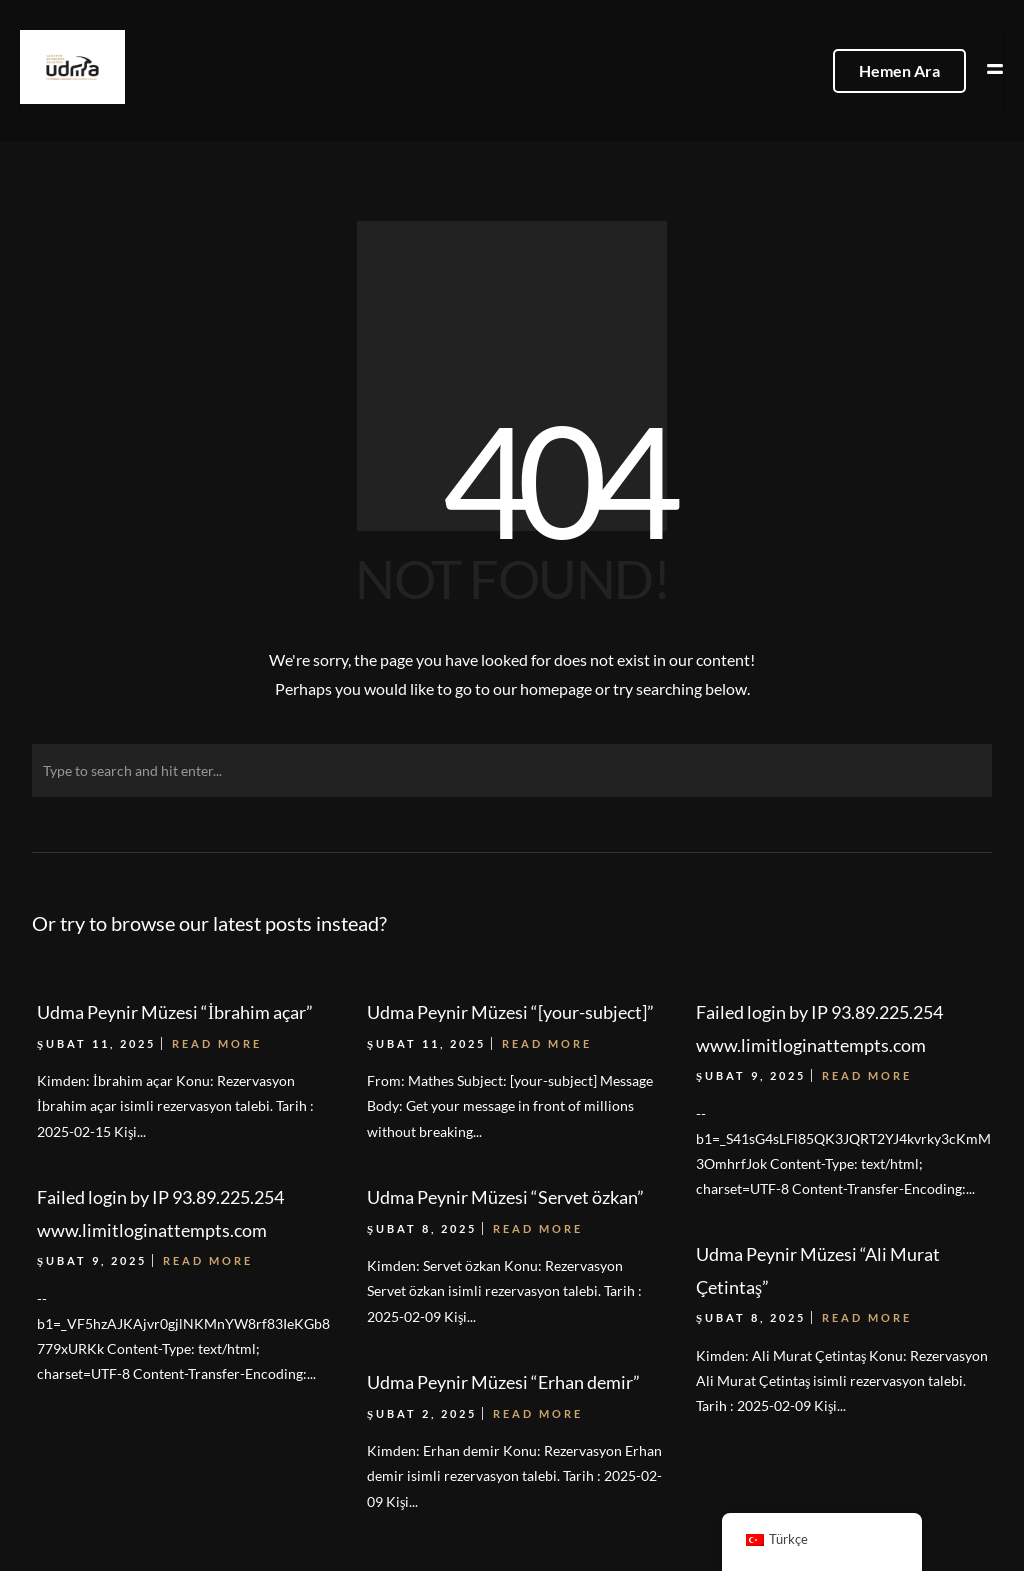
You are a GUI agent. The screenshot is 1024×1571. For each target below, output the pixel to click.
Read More (208, 1260)
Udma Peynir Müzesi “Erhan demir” (503, 1382)
